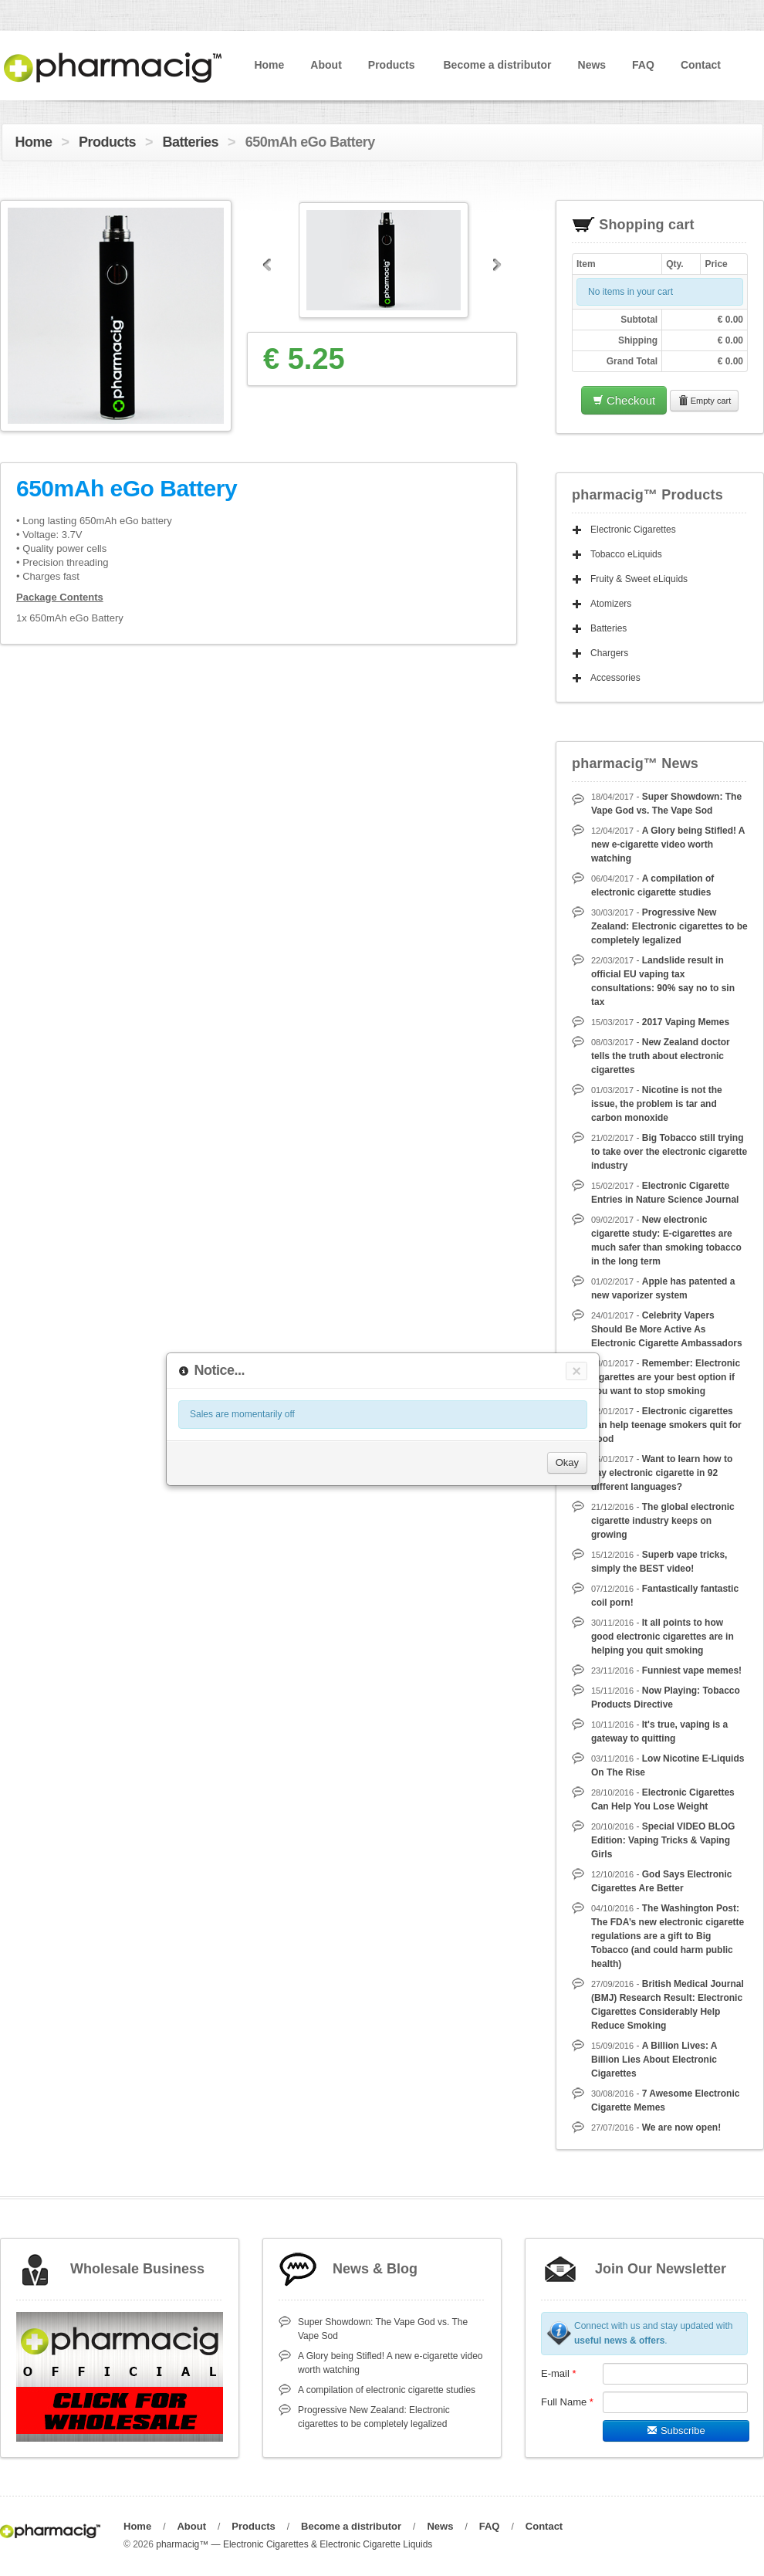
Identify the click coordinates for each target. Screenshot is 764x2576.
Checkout (624, 400)
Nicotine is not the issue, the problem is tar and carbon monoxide (656, 1104)
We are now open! (681, 2127)
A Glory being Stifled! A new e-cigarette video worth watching (668, 844)
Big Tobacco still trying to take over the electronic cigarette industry (669, 1151)
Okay (567, 1462)
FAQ (643, 65)
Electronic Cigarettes (633, 529)
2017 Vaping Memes (685, 1022)
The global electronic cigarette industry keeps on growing (663, 1520)
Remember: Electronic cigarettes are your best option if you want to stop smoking (665, 1377)
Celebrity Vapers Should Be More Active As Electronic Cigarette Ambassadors (666, 1329)
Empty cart (705, 400)
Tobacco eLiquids (626, 554)
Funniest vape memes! (692, 1670)
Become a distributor (497, 65)
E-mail (558, 2373)
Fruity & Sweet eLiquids (639, 579)
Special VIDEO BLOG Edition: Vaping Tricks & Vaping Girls (663, 1840)
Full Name (567, 2402)
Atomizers (610, 603)
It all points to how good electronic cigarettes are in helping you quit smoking (662, 1636)
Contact (701, 65)
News (592, 65)
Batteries (191, 142)
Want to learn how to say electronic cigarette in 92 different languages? (661, 1473)
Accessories (615, 677)
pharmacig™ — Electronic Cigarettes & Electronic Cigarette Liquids (294, 2544)
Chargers (609, 653)
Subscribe (676, 2430)
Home (269, 65)
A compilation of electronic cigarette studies (386, 2390)
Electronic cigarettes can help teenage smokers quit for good (666, 1425)
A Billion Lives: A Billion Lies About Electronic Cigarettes (654, 2059)
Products (391, 65)
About (325, 65)
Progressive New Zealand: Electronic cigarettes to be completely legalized (669, 926)
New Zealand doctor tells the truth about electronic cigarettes (660, 1056)
